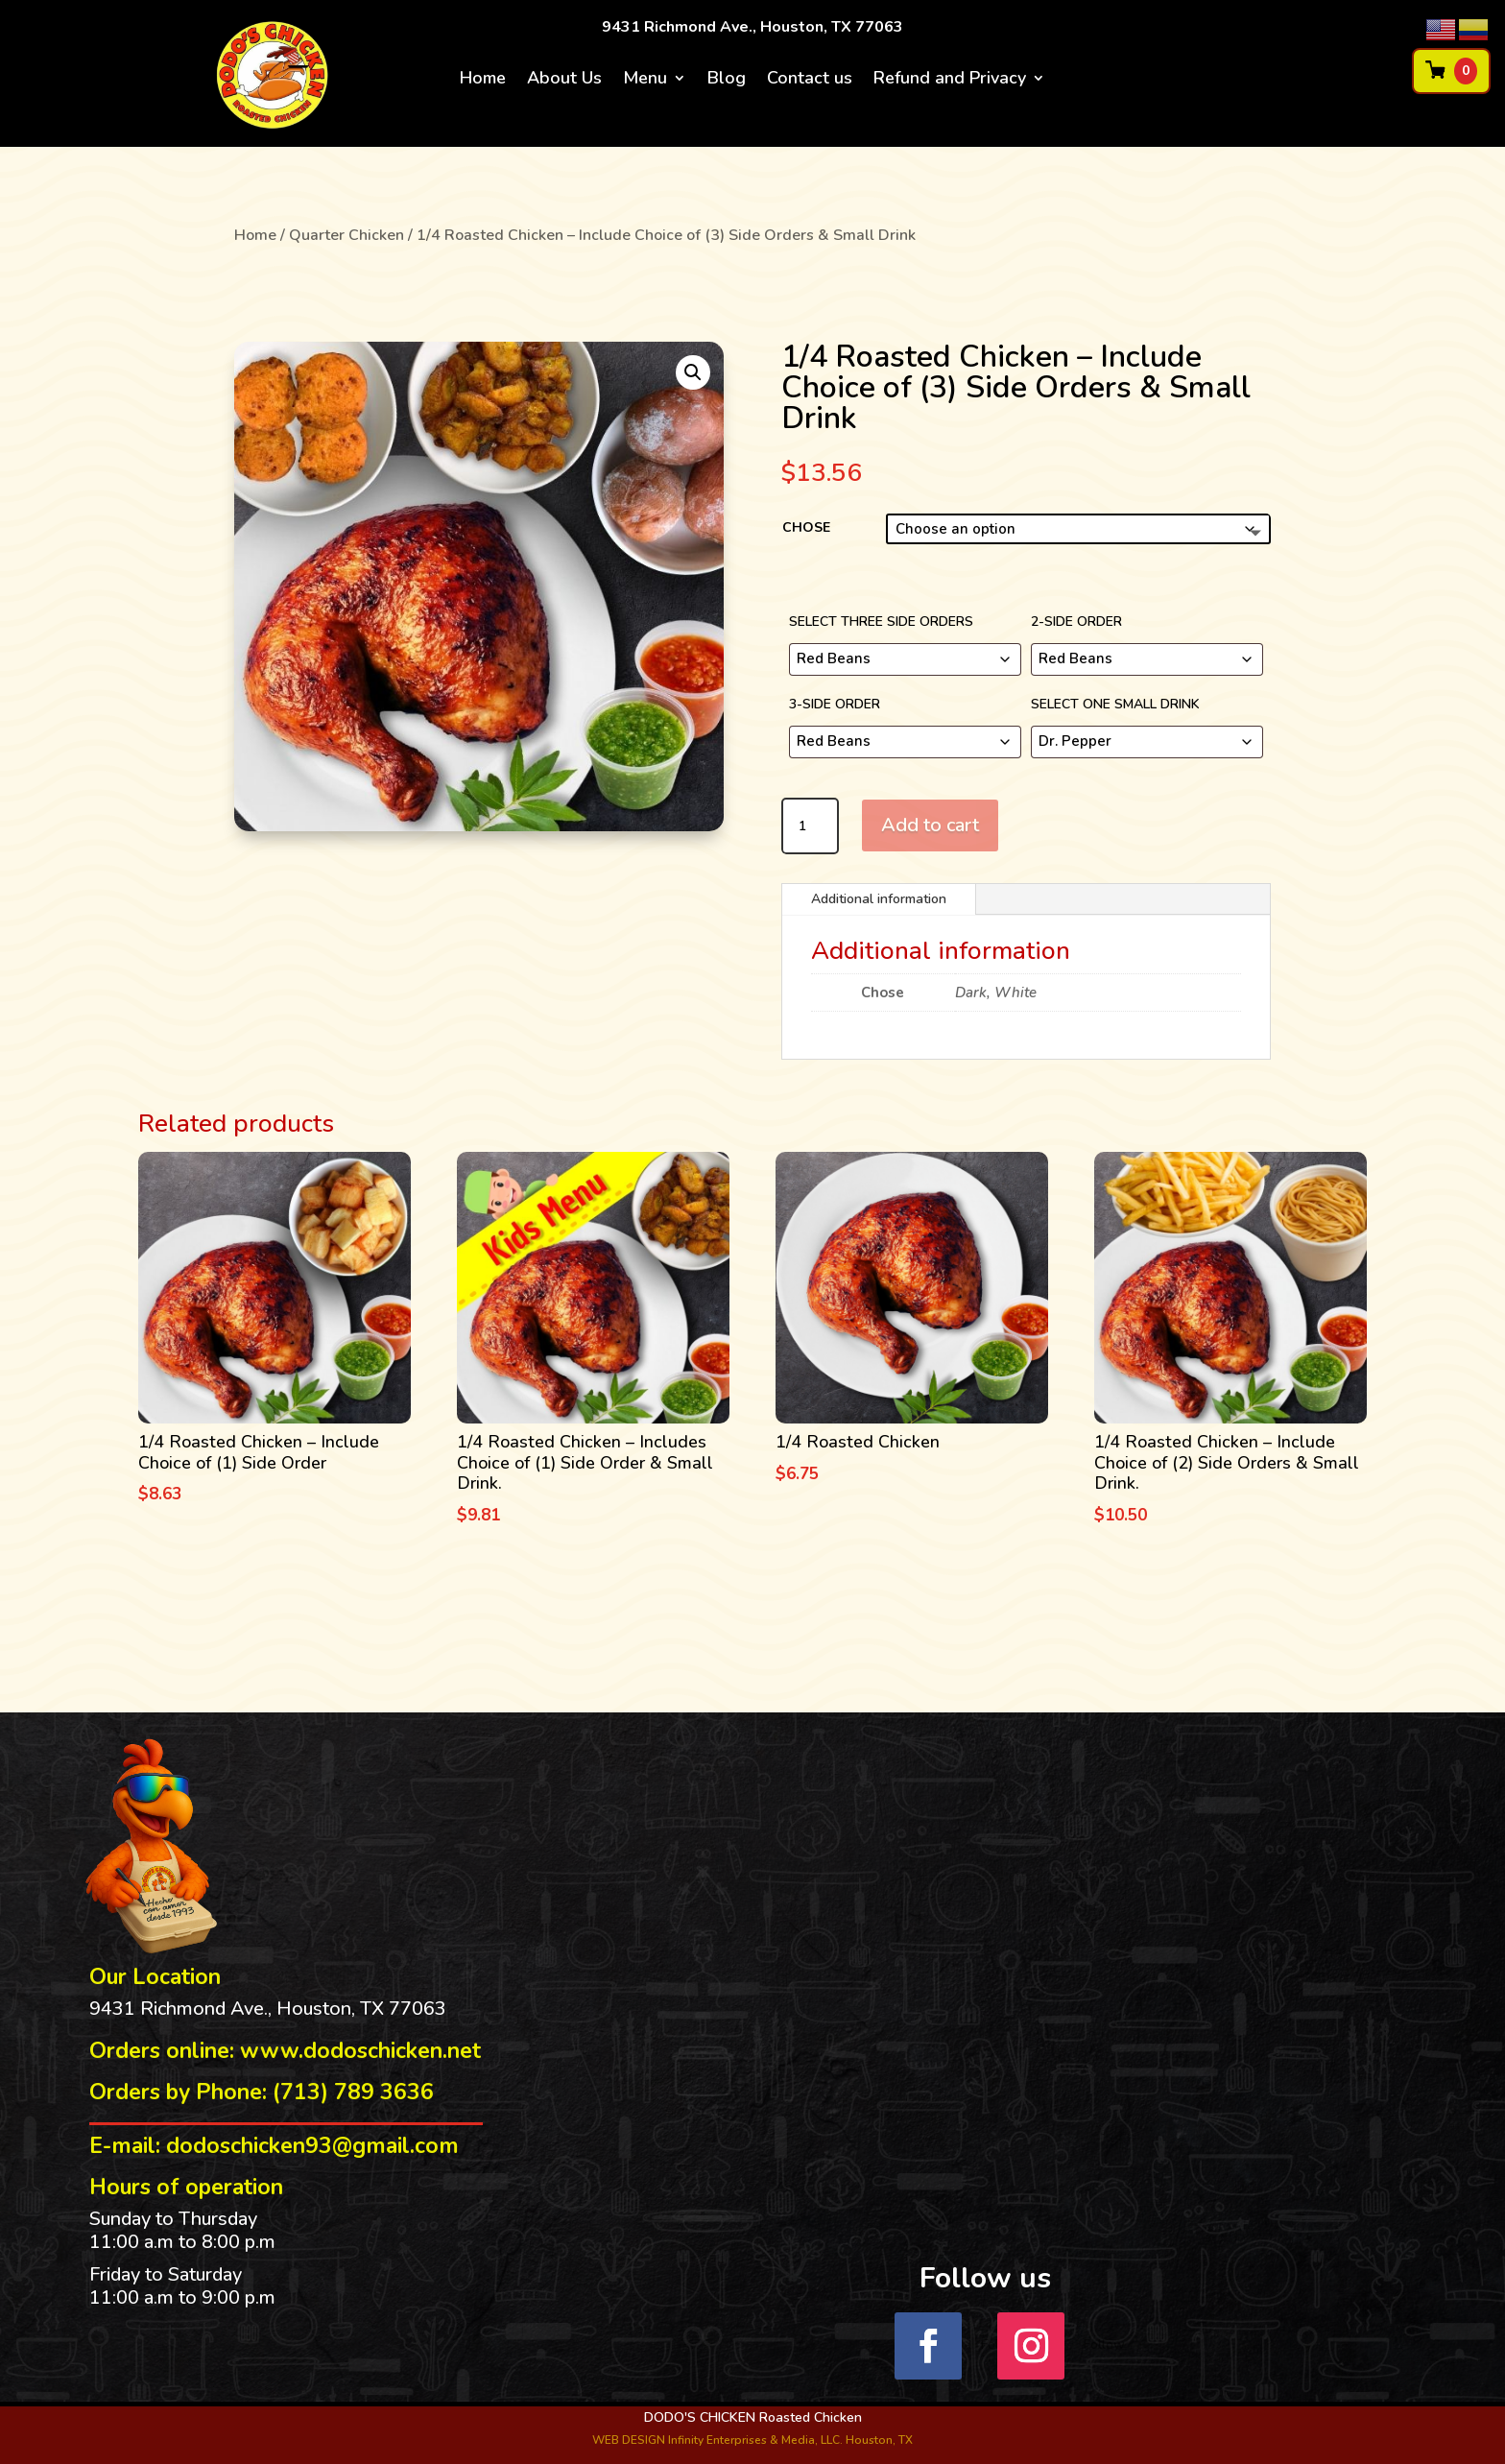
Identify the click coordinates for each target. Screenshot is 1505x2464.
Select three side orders (881, 621)
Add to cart (930, 825)
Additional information (878, 899)
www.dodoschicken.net (360, 2051)
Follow (1104, 2344)
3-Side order (834, 704)
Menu (645, 80)
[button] (693, 372)
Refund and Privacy (949, 80)
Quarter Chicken (346, 235)
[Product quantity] (810, 826)
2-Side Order (1076, 621)
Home (483, 80)
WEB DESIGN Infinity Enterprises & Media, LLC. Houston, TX (752, 2440)
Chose (806, 527)
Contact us (809, 80)
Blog (726, 80)
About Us (564, 80)
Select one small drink (1115, 704)
